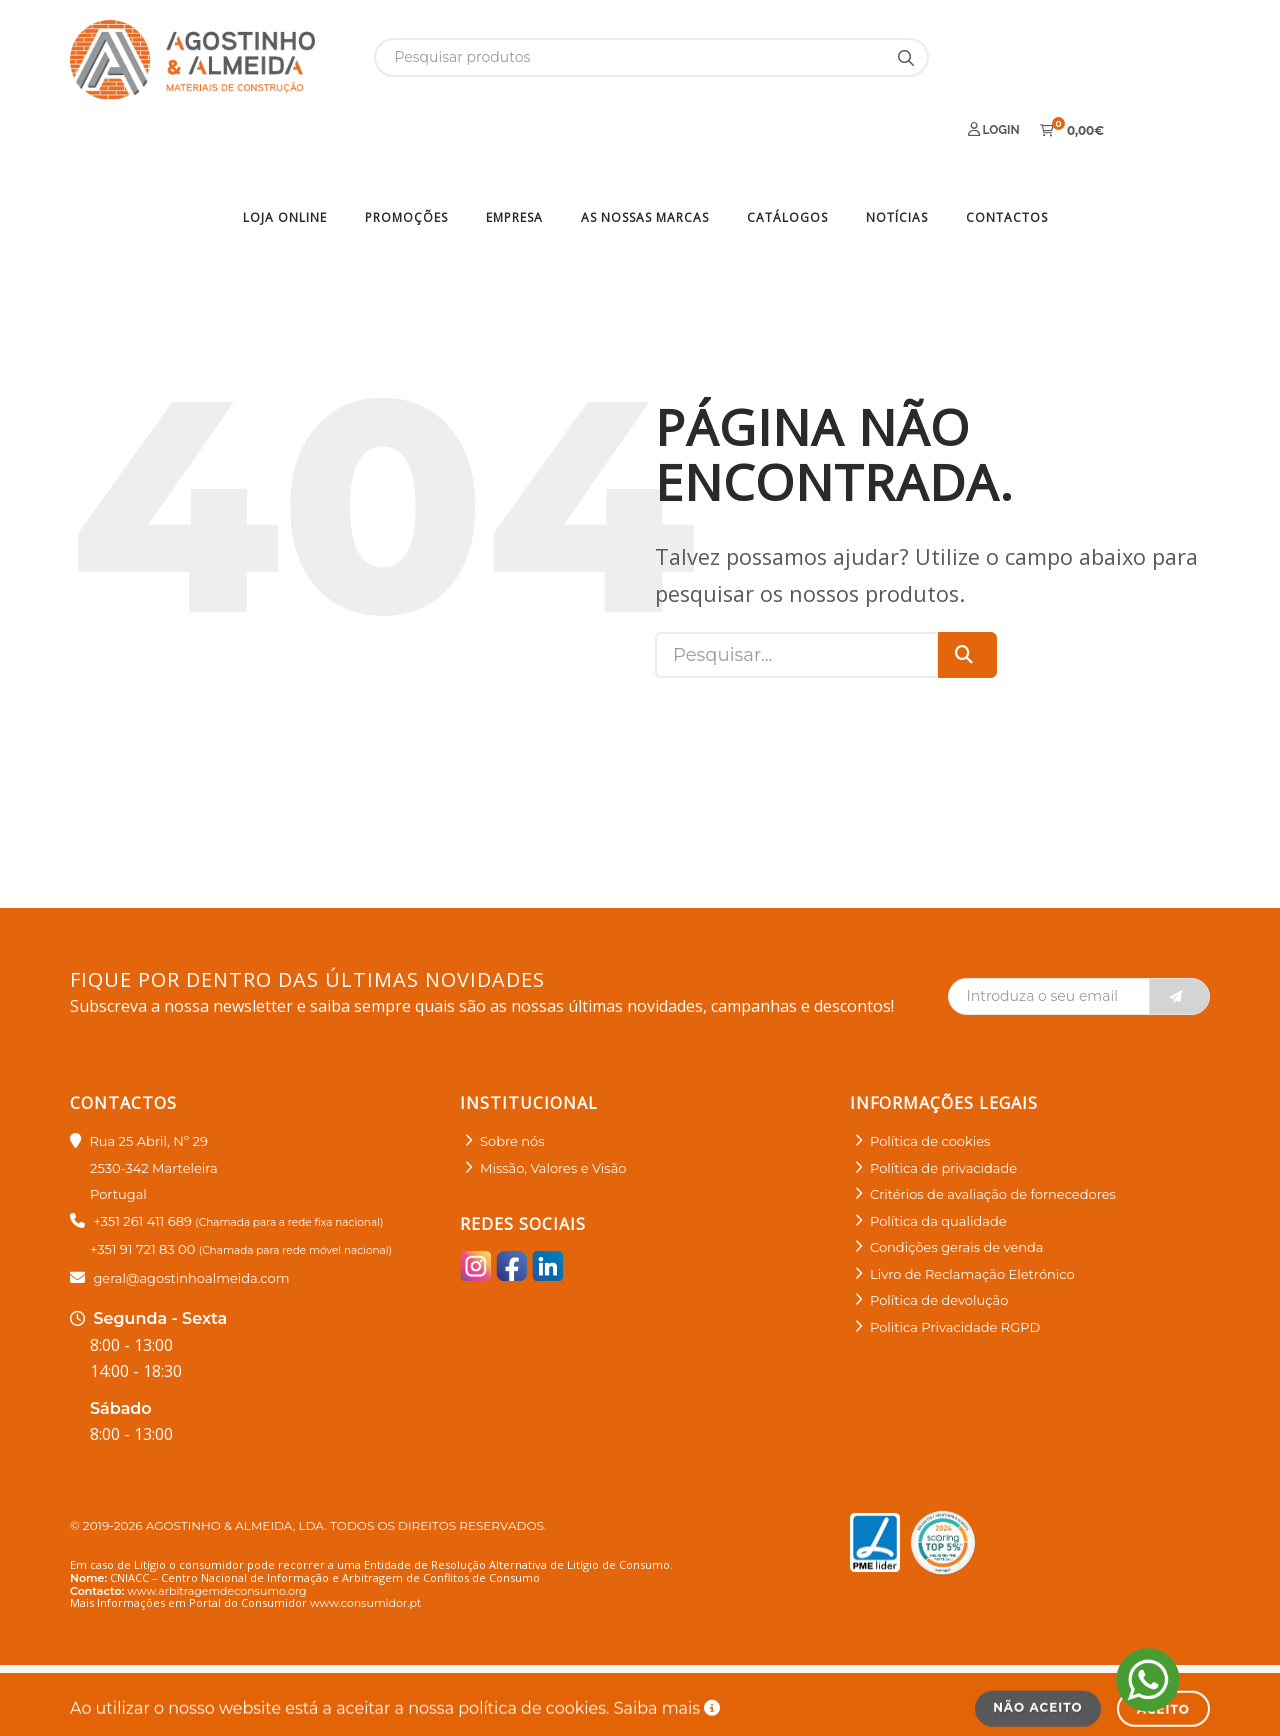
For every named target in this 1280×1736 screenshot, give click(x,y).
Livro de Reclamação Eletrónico (972, 1205)
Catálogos (787, 148)
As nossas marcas (645, 148)
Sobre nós (512, 1073)
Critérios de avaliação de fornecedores (993, 1126)
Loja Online (285, 148)
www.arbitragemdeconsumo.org (216, 1522)
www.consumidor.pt (365, 1534)
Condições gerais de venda (957, 1179)
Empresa (514, 148)
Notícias (897, 148)
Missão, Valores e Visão (553, 1099)
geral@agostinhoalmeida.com (191, 1209)
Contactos (1007, 148)
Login (994, 56)
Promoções (406, 148)
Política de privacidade (943, 1099)
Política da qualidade (938, 1152)
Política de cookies (930, 1073)
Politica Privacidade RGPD (955, 1258)
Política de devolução (939, 1232)
